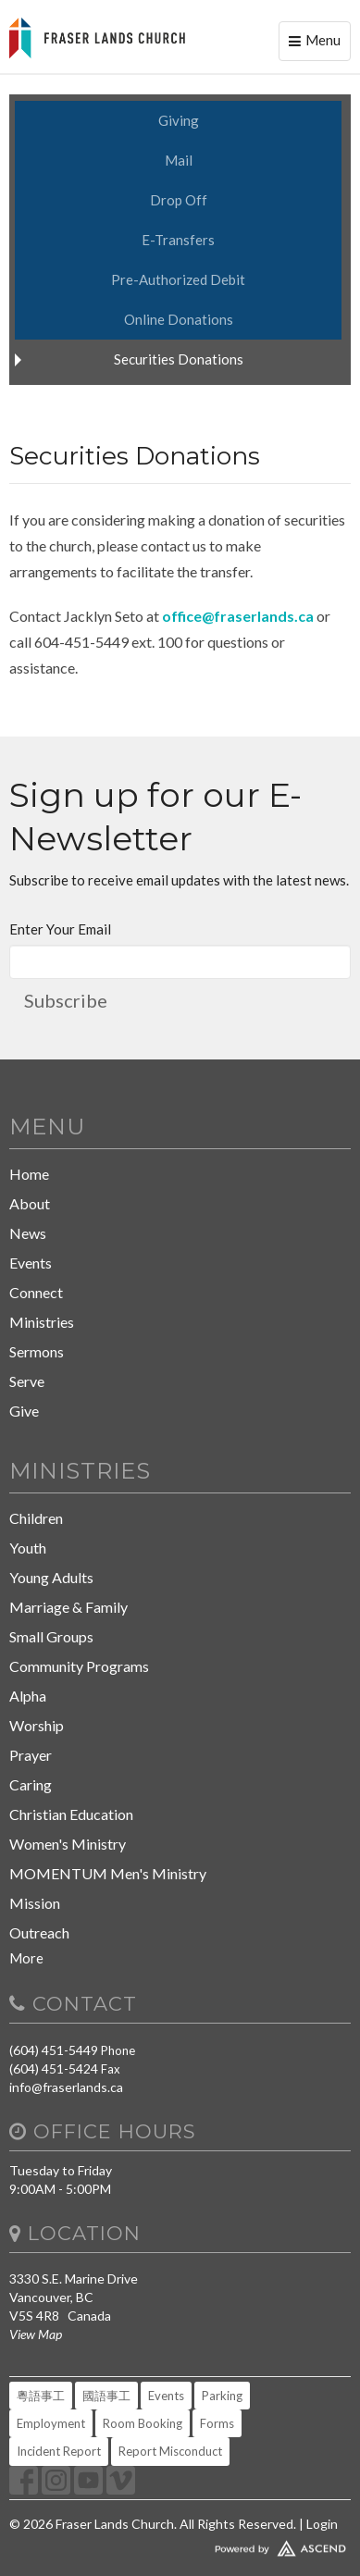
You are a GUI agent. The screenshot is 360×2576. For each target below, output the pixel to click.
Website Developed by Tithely (180, 2544)
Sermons (36, 1351)
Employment (51, 2423)
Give (24, 1410)
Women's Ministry (67, 1843)
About (29, 1203)
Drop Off (178, 200)
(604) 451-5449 (53, 2050)
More (26, 1958)
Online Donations (178, 319)
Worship (36, 1725)
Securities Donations (178, 359)
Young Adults (51, 1577)
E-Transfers (178, 239)
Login (322, 2524)
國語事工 (106, 2395)
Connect (36, 1292)
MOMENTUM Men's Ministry (107, 1873)
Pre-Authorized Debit (178, 279)
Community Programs (79, 1666)
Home (29, 1174)
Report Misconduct (170, 2451)
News (27, 1233)
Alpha (27, 1695)
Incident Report (59, 2451)
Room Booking (142, 2423)
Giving (178, 120)
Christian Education (71, 1814)
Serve (26, 1381)
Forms (217, 2423)
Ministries (41, 1322)
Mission (34, 1903)
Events (30, 1262)
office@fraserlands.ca (238, 616)
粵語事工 (41, 2395)
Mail (178, 160)
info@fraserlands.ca (66, 2087)
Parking (222, 2395)
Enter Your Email (60, 929)
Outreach (39, 1932)
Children (36, 1518)
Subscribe (65, 1000)
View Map (35, 2334)
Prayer (30, 1755)
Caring (30, 1784)
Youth (27, 1547)
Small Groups (51, 1636)
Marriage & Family (68, 1607)
